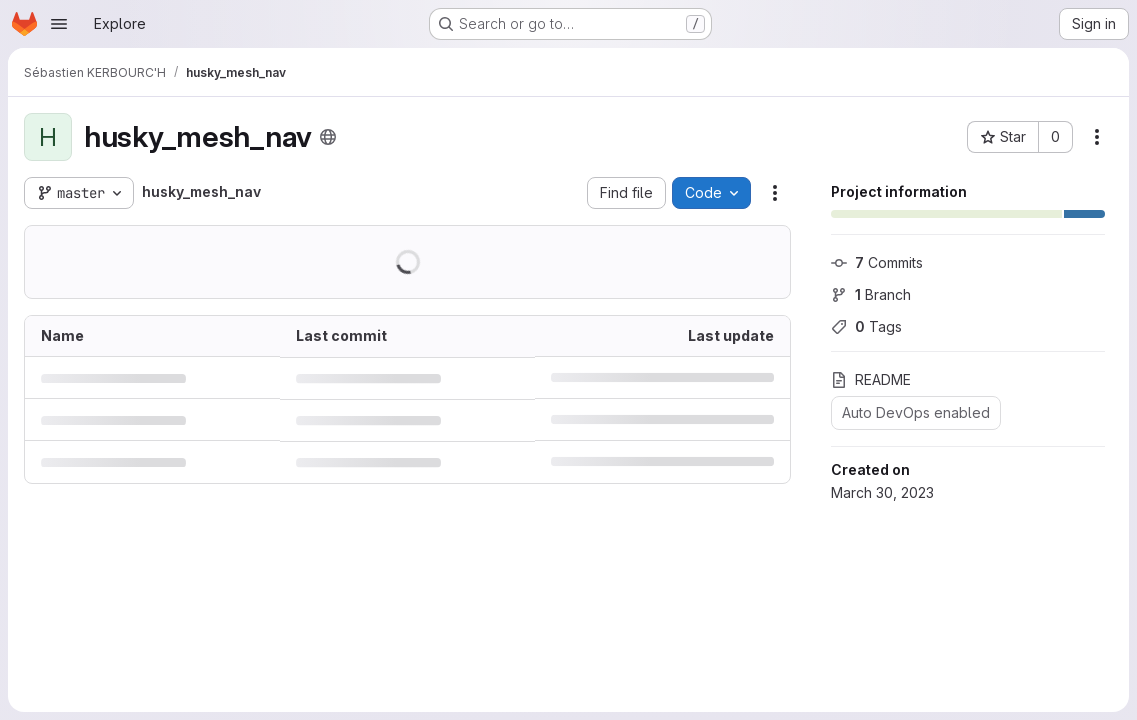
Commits (877, 262)
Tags (866, 326)
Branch (871, 294)
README (871, 379)
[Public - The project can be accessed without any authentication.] (328, 137)
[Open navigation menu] (59, 24)
